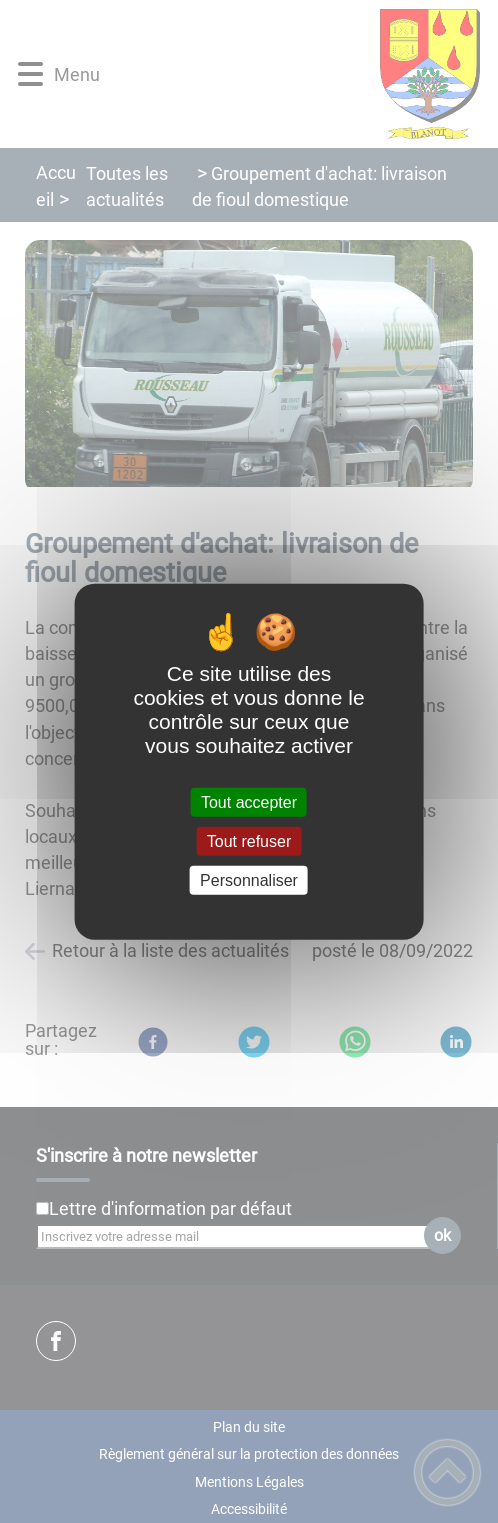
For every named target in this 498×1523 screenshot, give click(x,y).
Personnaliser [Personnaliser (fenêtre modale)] (249, 880)
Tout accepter (249, 801)
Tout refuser (249, 840)
